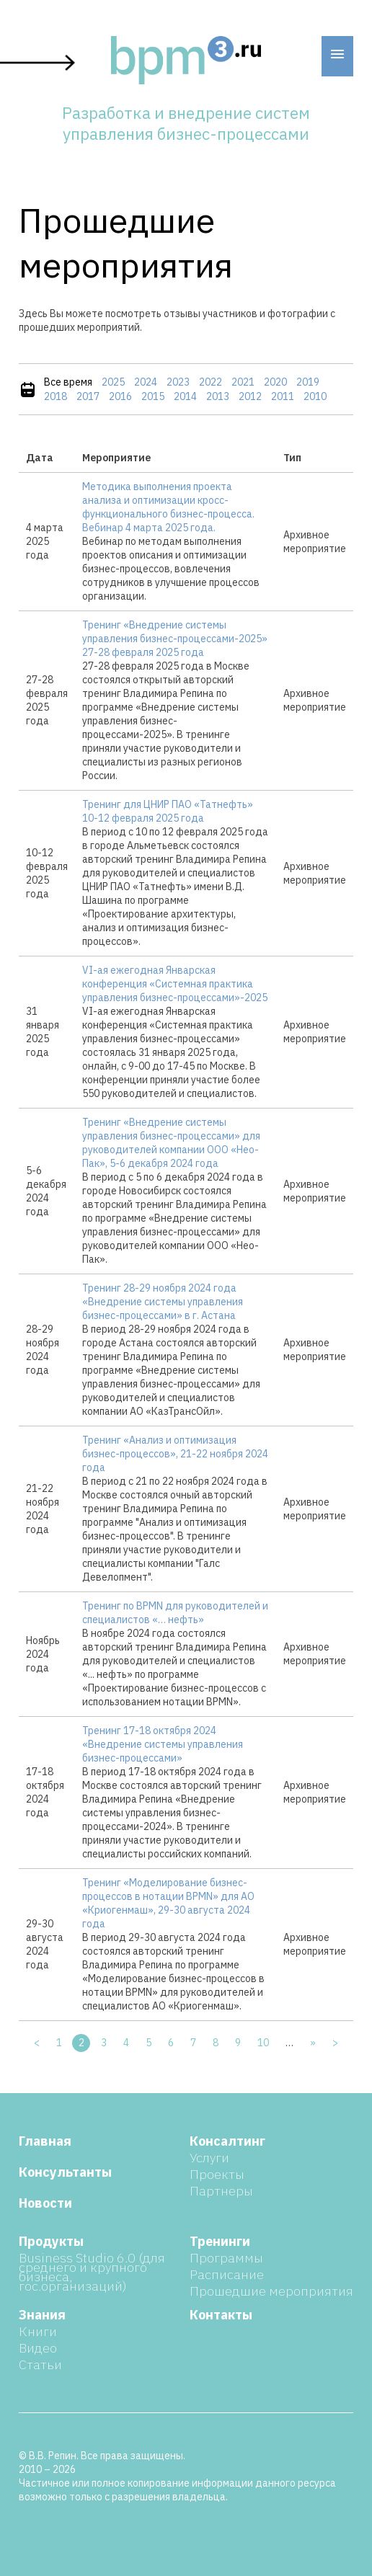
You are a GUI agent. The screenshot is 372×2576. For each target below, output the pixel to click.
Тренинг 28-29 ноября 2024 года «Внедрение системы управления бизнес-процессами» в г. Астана (162, 1302)
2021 (242, 382)
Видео (38, 2348)
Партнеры (221, 2190)
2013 (217, 396)
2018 (55, 396)
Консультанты (65, 2172)
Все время (68, 382)
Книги (38, 2331)
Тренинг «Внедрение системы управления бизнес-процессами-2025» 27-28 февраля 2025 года (174, 638)
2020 (275, 382)
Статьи (40, 2364)
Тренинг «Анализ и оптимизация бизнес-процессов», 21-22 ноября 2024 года (175, 1454)
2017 (87, 396)
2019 (307, 382)
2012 (250, 396)
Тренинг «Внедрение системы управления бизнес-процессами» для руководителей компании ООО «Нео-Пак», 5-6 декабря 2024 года (171, 1143)
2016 (120, 396)
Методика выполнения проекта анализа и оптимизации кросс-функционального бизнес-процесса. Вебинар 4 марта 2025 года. (168, 507)
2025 (113, 382)
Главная (45, 2141)
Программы (226, 2257)
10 (263, 2042)
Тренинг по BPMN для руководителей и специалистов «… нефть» (175, 1612)
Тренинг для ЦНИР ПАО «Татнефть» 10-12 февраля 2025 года (167, 811)
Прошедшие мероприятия (271, 2291)
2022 (210, 382)
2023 (178, 382)
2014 (185, 396)
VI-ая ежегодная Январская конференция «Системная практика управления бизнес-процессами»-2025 (174, 984)
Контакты (221, 2314)
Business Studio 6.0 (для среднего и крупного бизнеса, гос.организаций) (92, 2271)
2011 (282, 396)
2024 (145, 382)
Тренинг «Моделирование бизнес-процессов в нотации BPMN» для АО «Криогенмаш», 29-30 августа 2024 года (168, 1903)
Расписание (227, 2274)
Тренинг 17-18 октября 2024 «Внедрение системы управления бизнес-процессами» (162, 1744)
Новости (45, 2203)
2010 (315, 396)
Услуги (209, 2157)
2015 (152, 396)
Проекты (217, 2174)
